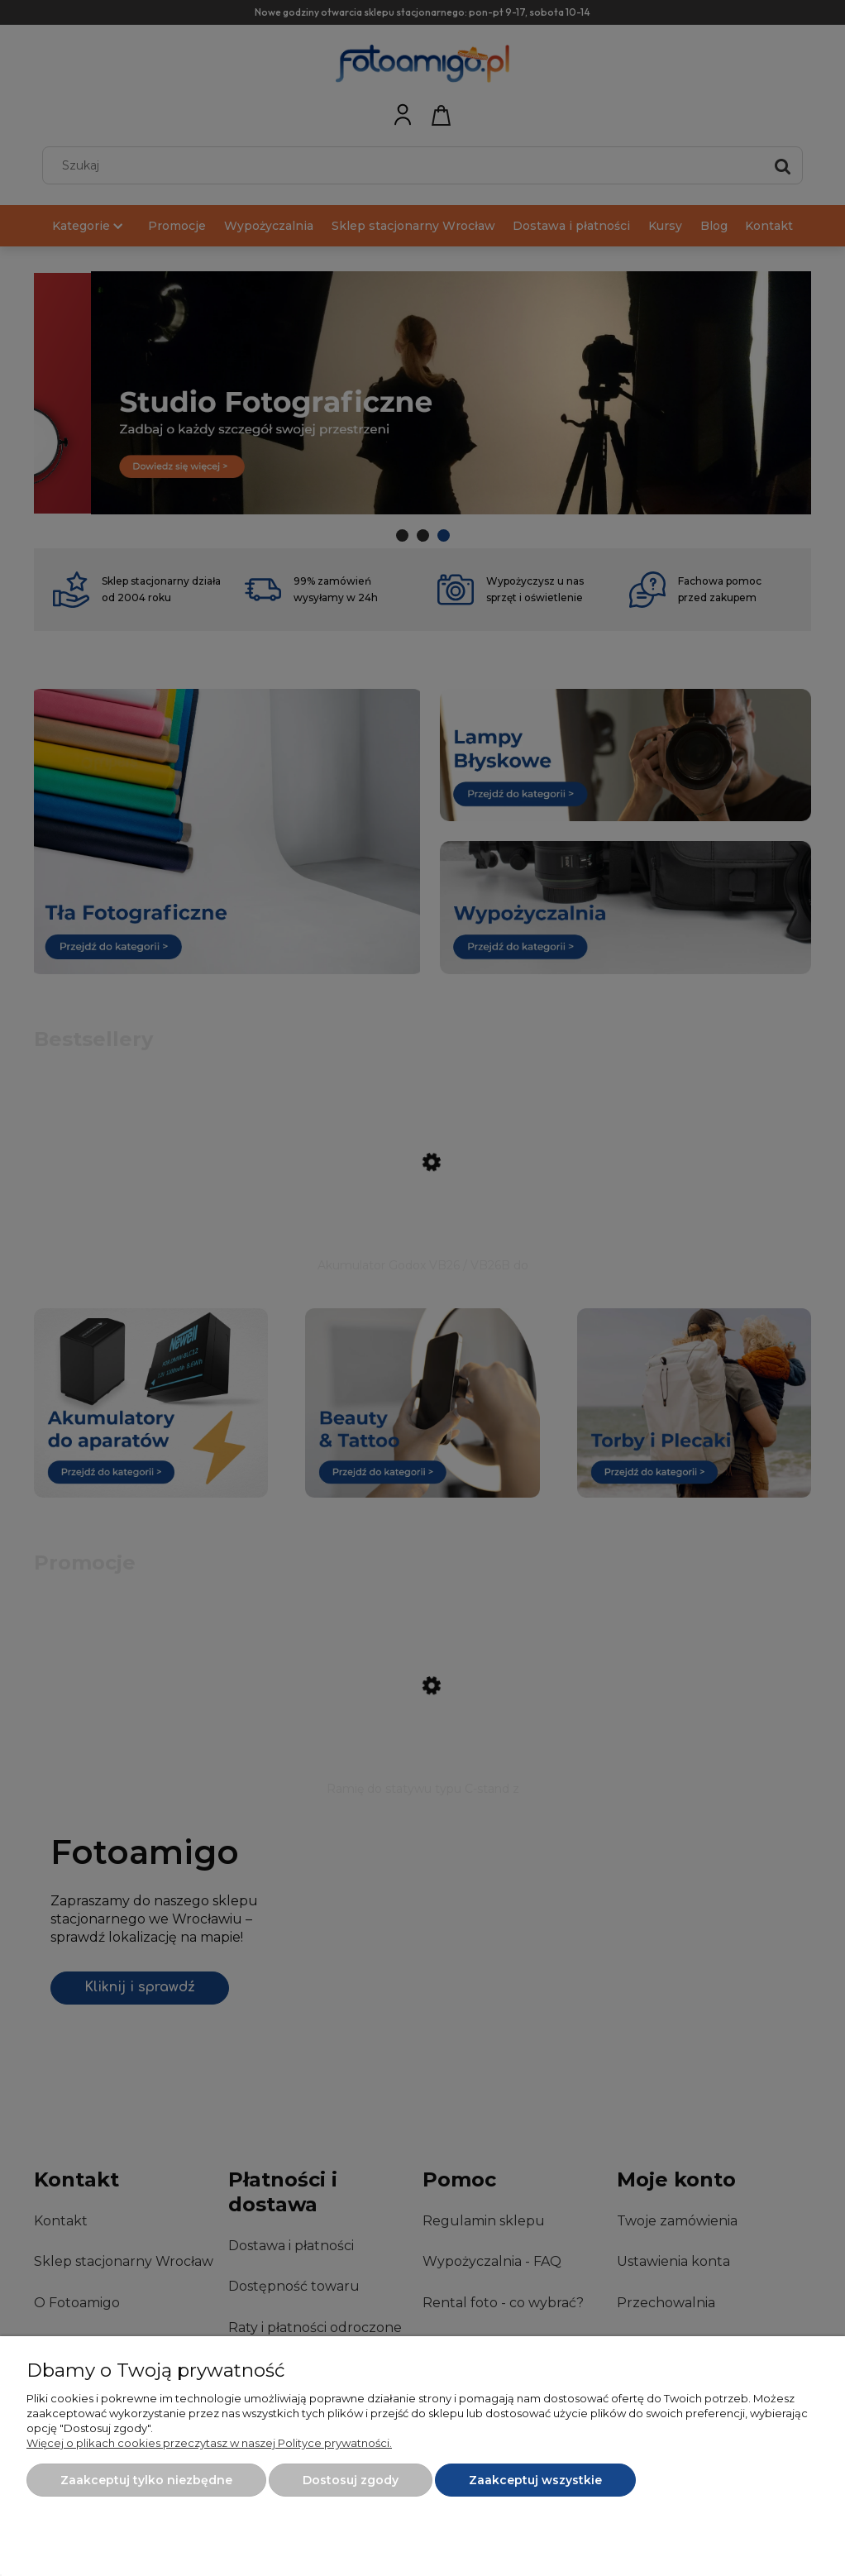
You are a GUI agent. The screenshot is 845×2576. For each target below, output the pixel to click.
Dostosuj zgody (351, 2480)
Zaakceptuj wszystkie (535, 2480)
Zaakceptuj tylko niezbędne (146, 2480)
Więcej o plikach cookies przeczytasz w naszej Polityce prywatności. (209, 2442)
